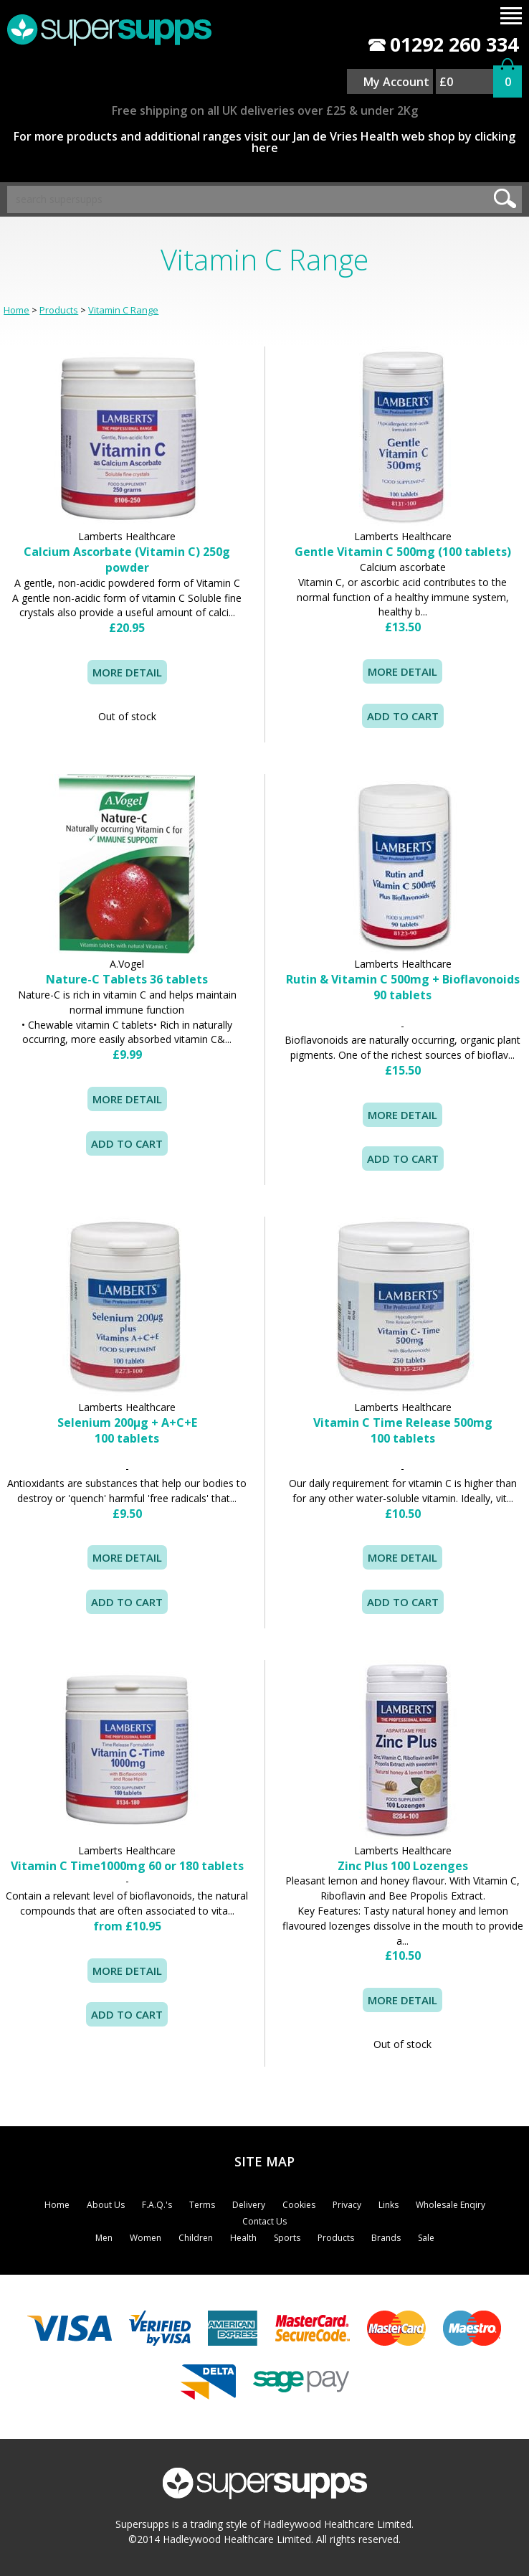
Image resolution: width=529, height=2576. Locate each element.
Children (195, 2238)
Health (243, 2238)
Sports (287, 2238)
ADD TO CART (127, 2014)
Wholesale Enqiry (450, 2205)
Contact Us (264, 2221)
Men (104, 2238)
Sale (426, 2238)
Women (145, 2238)
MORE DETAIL (127, 672)
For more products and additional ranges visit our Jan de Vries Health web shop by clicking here (264, 142)
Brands (386, 2238)
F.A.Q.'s (157, 2205)
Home (16, 309)
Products (58, 309)
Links (388, 2205)
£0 (446, 82)
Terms (202, 2205)
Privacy (347, 2205)
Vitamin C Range (123, 309)
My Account (396, 82)
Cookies (298, 2205)
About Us (106, 2205)
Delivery (248, 2205)
